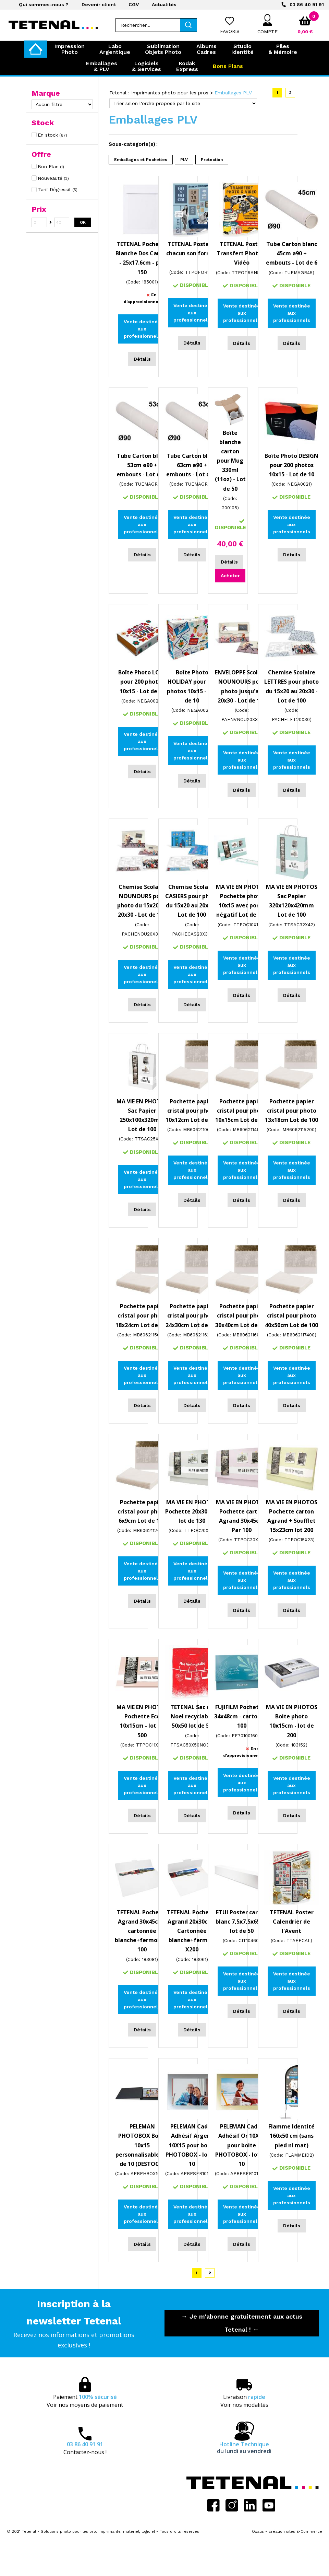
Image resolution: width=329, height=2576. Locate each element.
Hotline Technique (244, 2447)
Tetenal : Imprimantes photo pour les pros (158, 92)
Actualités (164, 4)
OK (83, 222)
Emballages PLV (233, 92)
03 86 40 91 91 (307, 4)
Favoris (230, 31)
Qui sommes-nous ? (44, 4)
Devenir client (99, 4)
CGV (134, 4)
